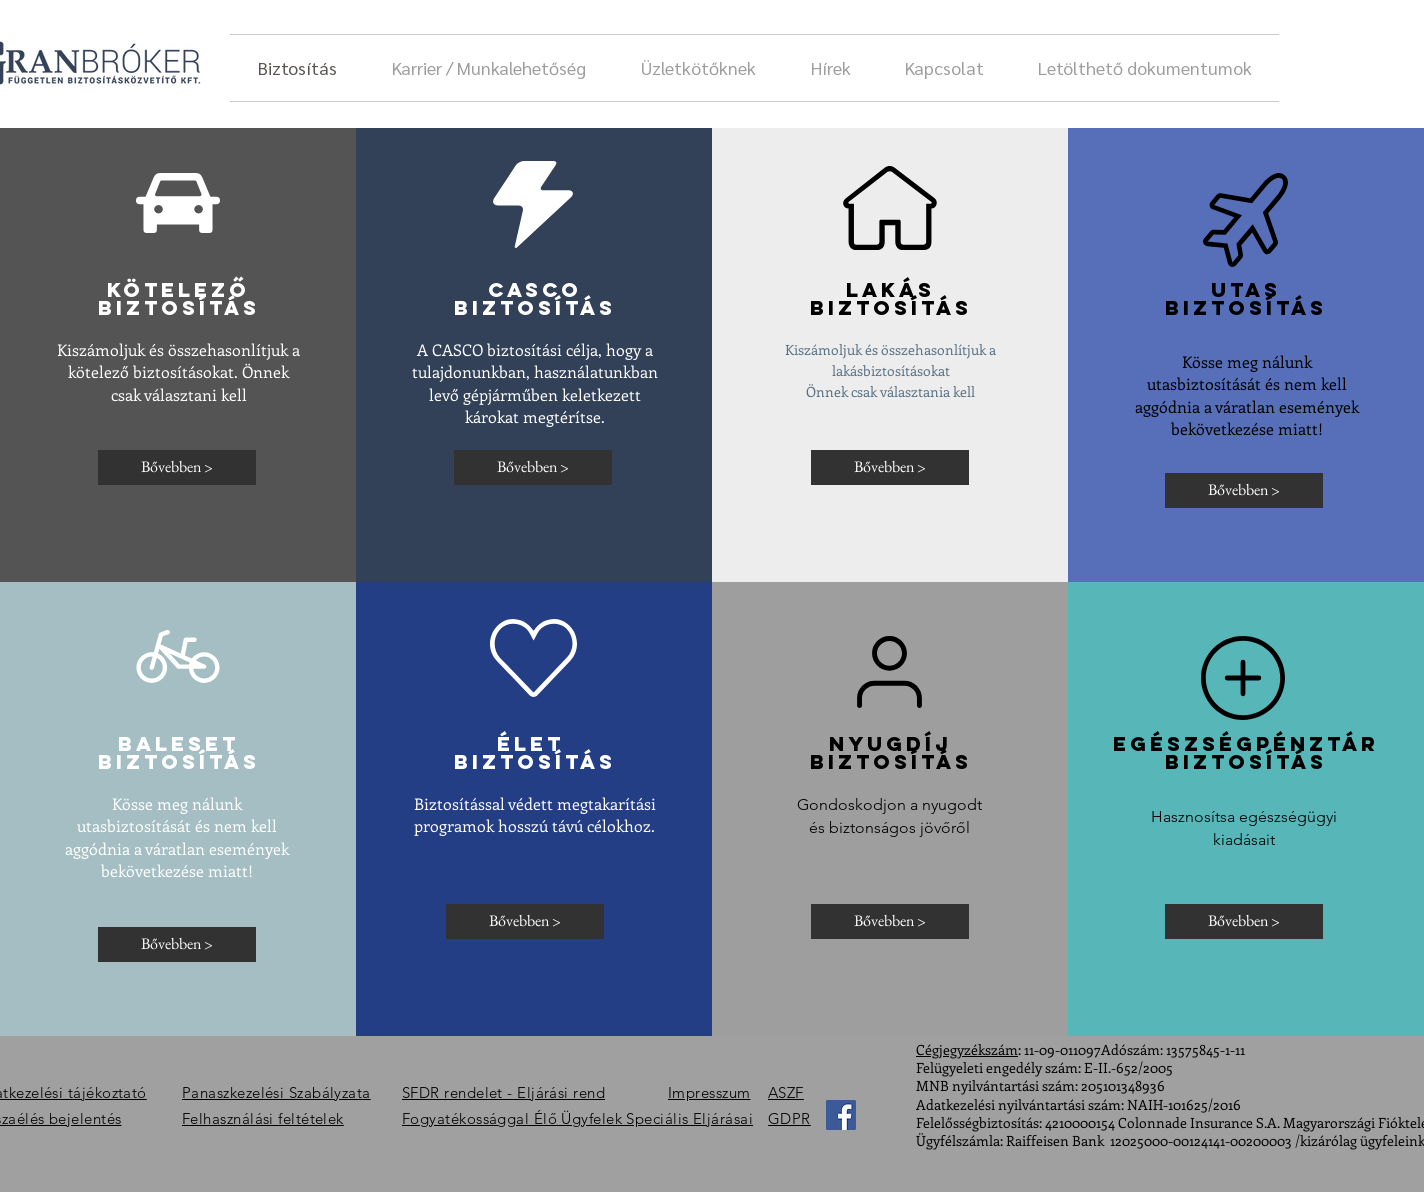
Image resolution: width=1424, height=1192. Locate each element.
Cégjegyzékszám (967, 1049)
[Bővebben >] (177, 467)
